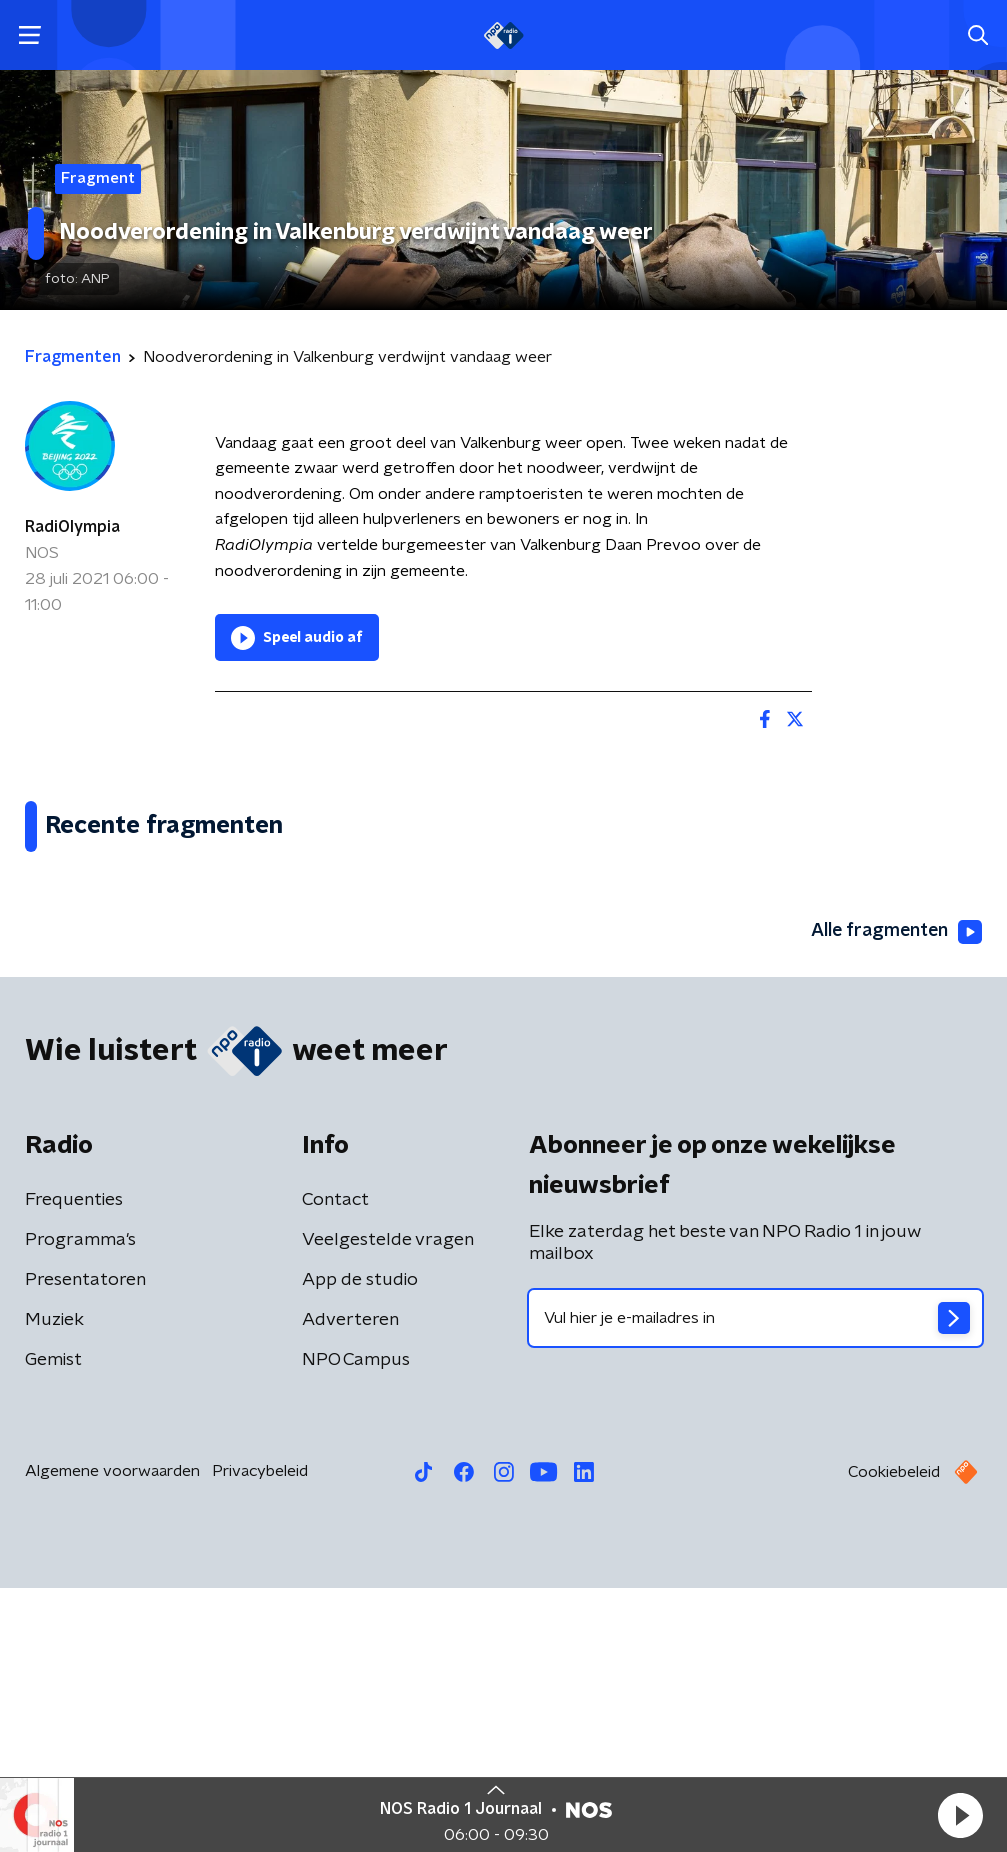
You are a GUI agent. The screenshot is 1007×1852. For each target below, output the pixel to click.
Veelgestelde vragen (388, 1504)
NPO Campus (356, 1624)
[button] (960, 1815)
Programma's (80, 1504)
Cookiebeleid (894, 1736)
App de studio (360, 1544)
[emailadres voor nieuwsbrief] (756, 1582)
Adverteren (350, 1584)
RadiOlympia (72, 527)
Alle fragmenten (895, 1195)
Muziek (54, 1584)
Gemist (53, 1624)
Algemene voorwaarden (112, 1735)
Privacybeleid (260, 1735)
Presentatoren (85, 1544)
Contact (335, 1464)
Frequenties (74, 1464)
